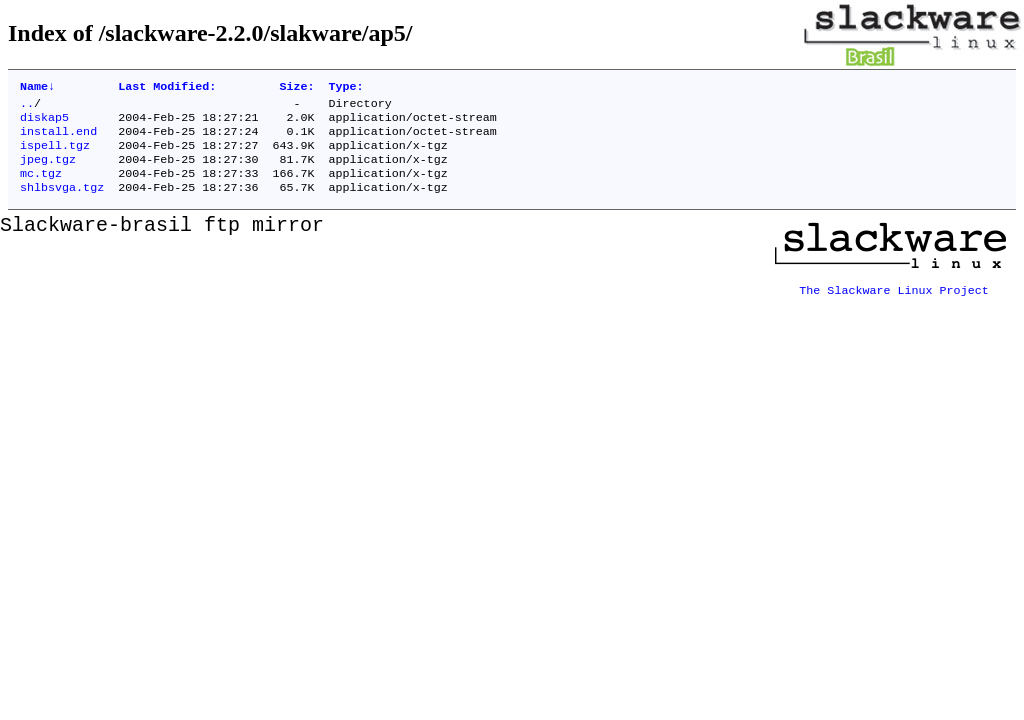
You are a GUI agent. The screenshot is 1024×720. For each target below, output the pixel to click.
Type (346, 88)
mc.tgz (41, 187)
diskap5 (44, 123)
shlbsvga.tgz (62, 203)
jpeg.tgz (48, 171)
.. (27, 107)
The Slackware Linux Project (894, 299)
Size (296, 88)
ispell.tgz (55, 155)
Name (37, 88)
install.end (58, 139)
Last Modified (167, 88)
